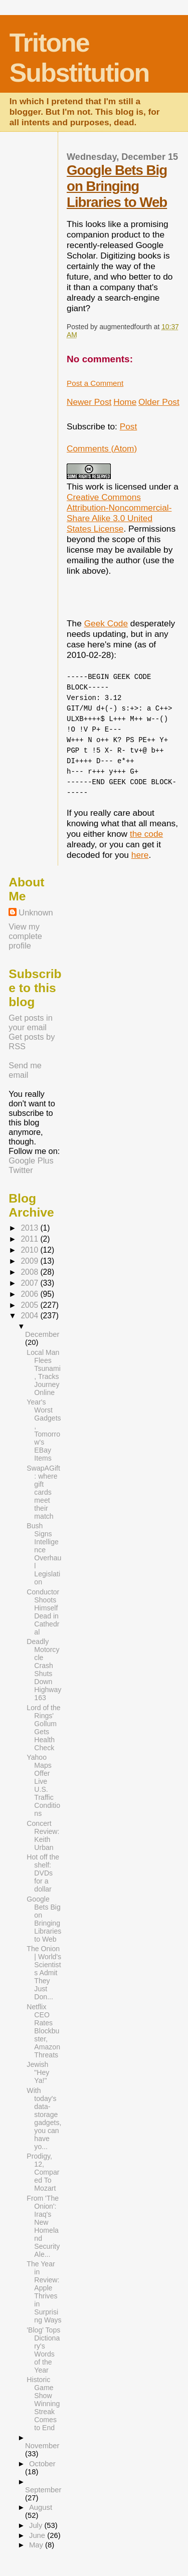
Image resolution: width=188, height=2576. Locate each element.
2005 (30, 1305)
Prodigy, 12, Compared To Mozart (43, 2172)
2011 (30, 1239)
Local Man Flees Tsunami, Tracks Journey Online (43, 1372)
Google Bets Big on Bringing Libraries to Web (117, 186)
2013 (30, 1228)
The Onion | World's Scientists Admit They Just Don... (44, 1973)
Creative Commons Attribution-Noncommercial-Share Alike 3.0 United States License (119, 513)
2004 (30, 1315)
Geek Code (106, 623)
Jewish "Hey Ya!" (38, 2072)
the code (146, 834)
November (42, 2446)
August (40, 2507)
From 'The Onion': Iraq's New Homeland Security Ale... (43, 2226)
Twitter (21, 1170)
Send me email (25, 1070)
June (38, 2535)
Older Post (158, 402)
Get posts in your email (31, 1022)
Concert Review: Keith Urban (43, 1835)
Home (124, 402)
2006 (30, 1294)
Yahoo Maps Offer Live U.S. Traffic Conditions (43, 1785)
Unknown (36, 912)
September (43, 2490)
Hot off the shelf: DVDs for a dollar (43, 1873)
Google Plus (31, 1160)
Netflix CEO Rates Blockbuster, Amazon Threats (43, 2031)
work (94, 487)
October (42, 2464)
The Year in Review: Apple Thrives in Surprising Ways (44, 2292)
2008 (30, 1272)
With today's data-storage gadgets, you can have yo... (44, 2118)
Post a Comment (95, 383)
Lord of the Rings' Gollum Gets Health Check (43, 1728)
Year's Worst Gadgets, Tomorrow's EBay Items (44, 1430)
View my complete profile (25, 936)
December (42, 1334)
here (140, 855)
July (36, 2525)
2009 (30, 1261)
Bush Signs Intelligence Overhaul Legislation (44, 1554)
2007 (30, 1283)
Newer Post (89, 402)
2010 (30, 1250)
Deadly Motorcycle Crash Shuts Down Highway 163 (44, 1669)
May (37, 2545)
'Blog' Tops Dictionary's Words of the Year (43, 2350)
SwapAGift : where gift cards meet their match (43, 1492)
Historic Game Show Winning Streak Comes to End (43, 2404)
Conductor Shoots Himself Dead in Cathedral (43, 1612)
